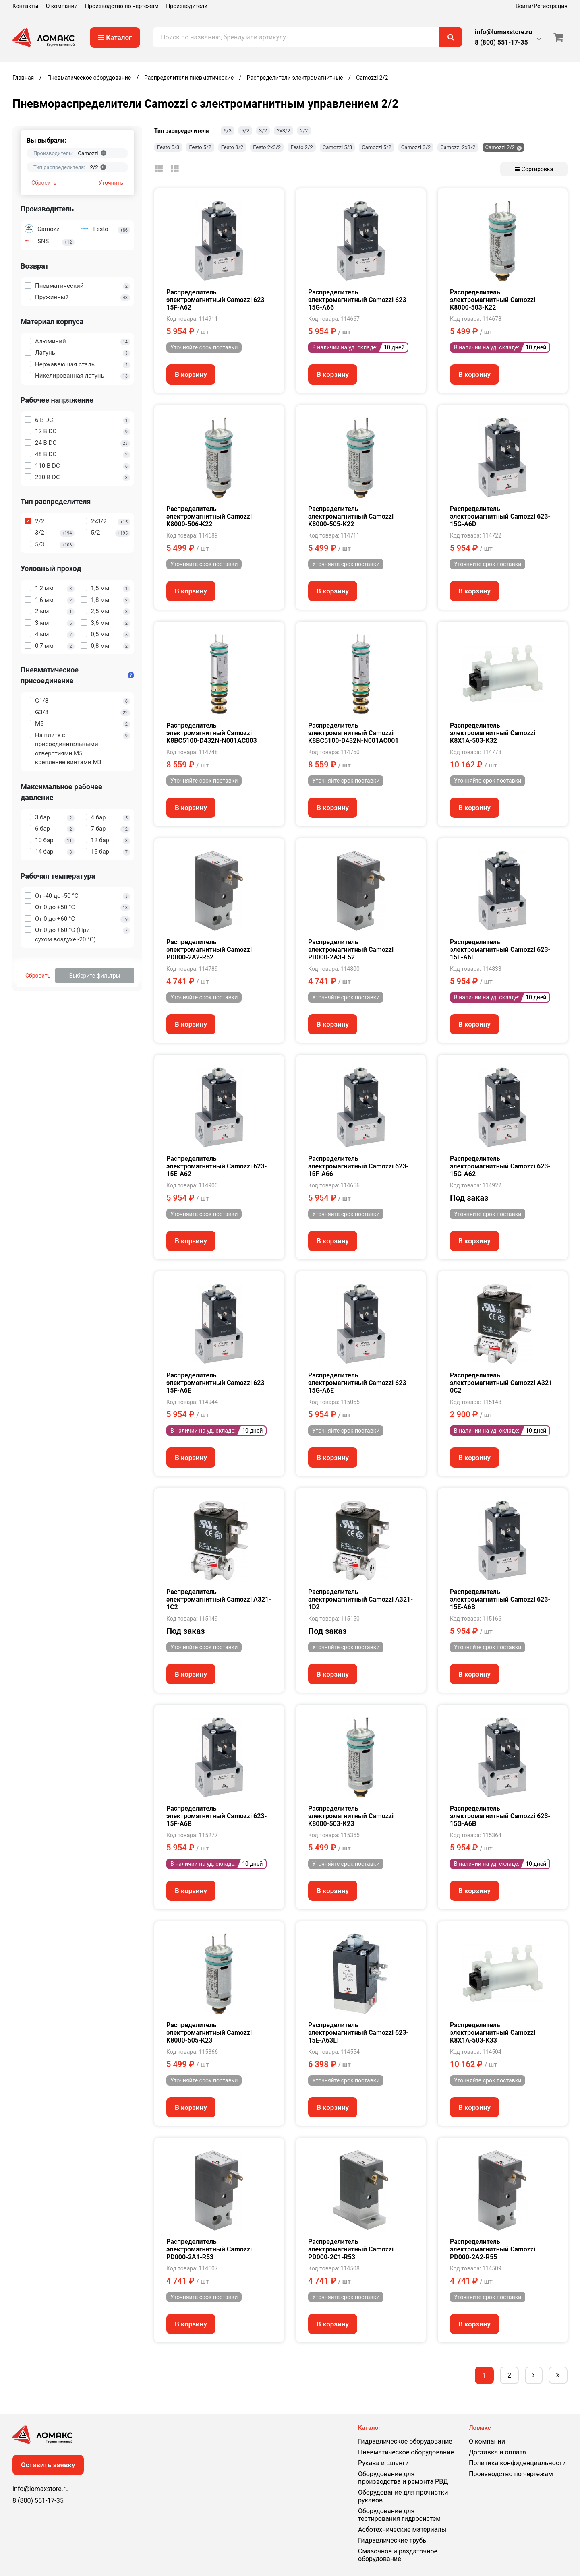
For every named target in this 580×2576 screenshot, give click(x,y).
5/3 (228, 131)
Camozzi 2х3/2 (457, 147)
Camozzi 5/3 (337, 147)
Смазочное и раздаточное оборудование (397, 2555)
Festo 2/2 (301, 147)
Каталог (115, 37)
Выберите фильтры (94, 975)
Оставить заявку (48, 2465)
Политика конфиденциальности (517, 2463)
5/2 (245, 131)
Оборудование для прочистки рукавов (403, 2496)
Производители (186, 6)
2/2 (304, 131)
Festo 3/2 (232, 147)
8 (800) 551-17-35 (501, 42)
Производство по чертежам (122, 6)
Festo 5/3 (168, 147)
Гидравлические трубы (393, 2540)
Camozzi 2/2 (500, 147)
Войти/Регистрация (542, 6)
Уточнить (111, 183)
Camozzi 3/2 (416, 147)
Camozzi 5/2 (377, 147)
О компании (62, 6)
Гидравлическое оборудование (405, 2441)
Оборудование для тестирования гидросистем (399, 2514)
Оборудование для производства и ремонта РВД (403, 2477)
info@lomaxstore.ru (503, 32)
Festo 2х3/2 (267, 147)
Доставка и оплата (497, 2452)
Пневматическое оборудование (406, 2452)
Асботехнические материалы (402, 2529)
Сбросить (43, 183)
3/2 (263, 131)
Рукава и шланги (383, 2463)
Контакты (25, 6)
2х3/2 (283, 131)
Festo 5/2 (200, 147)
